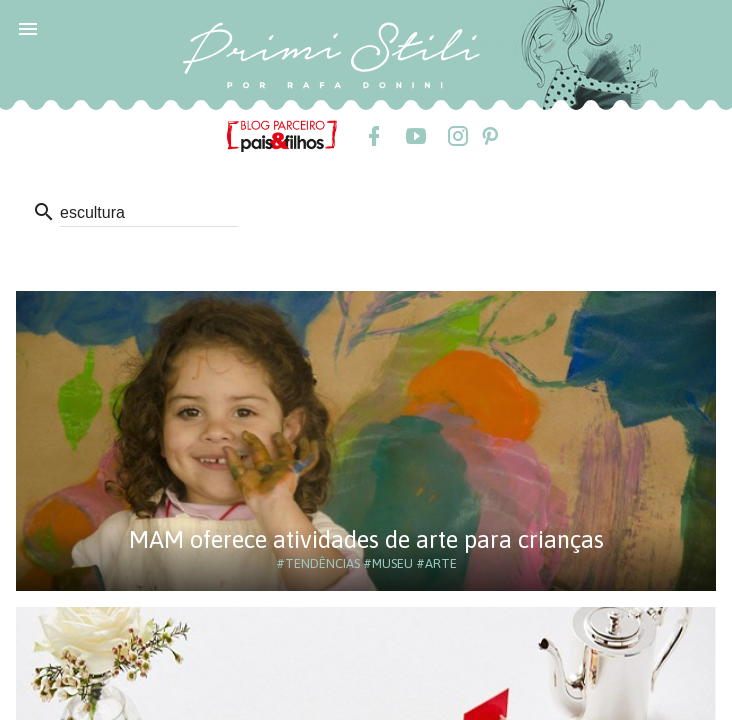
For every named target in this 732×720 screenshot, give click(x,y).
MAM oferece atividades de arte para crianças (366, 539)
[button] (28, 28)
